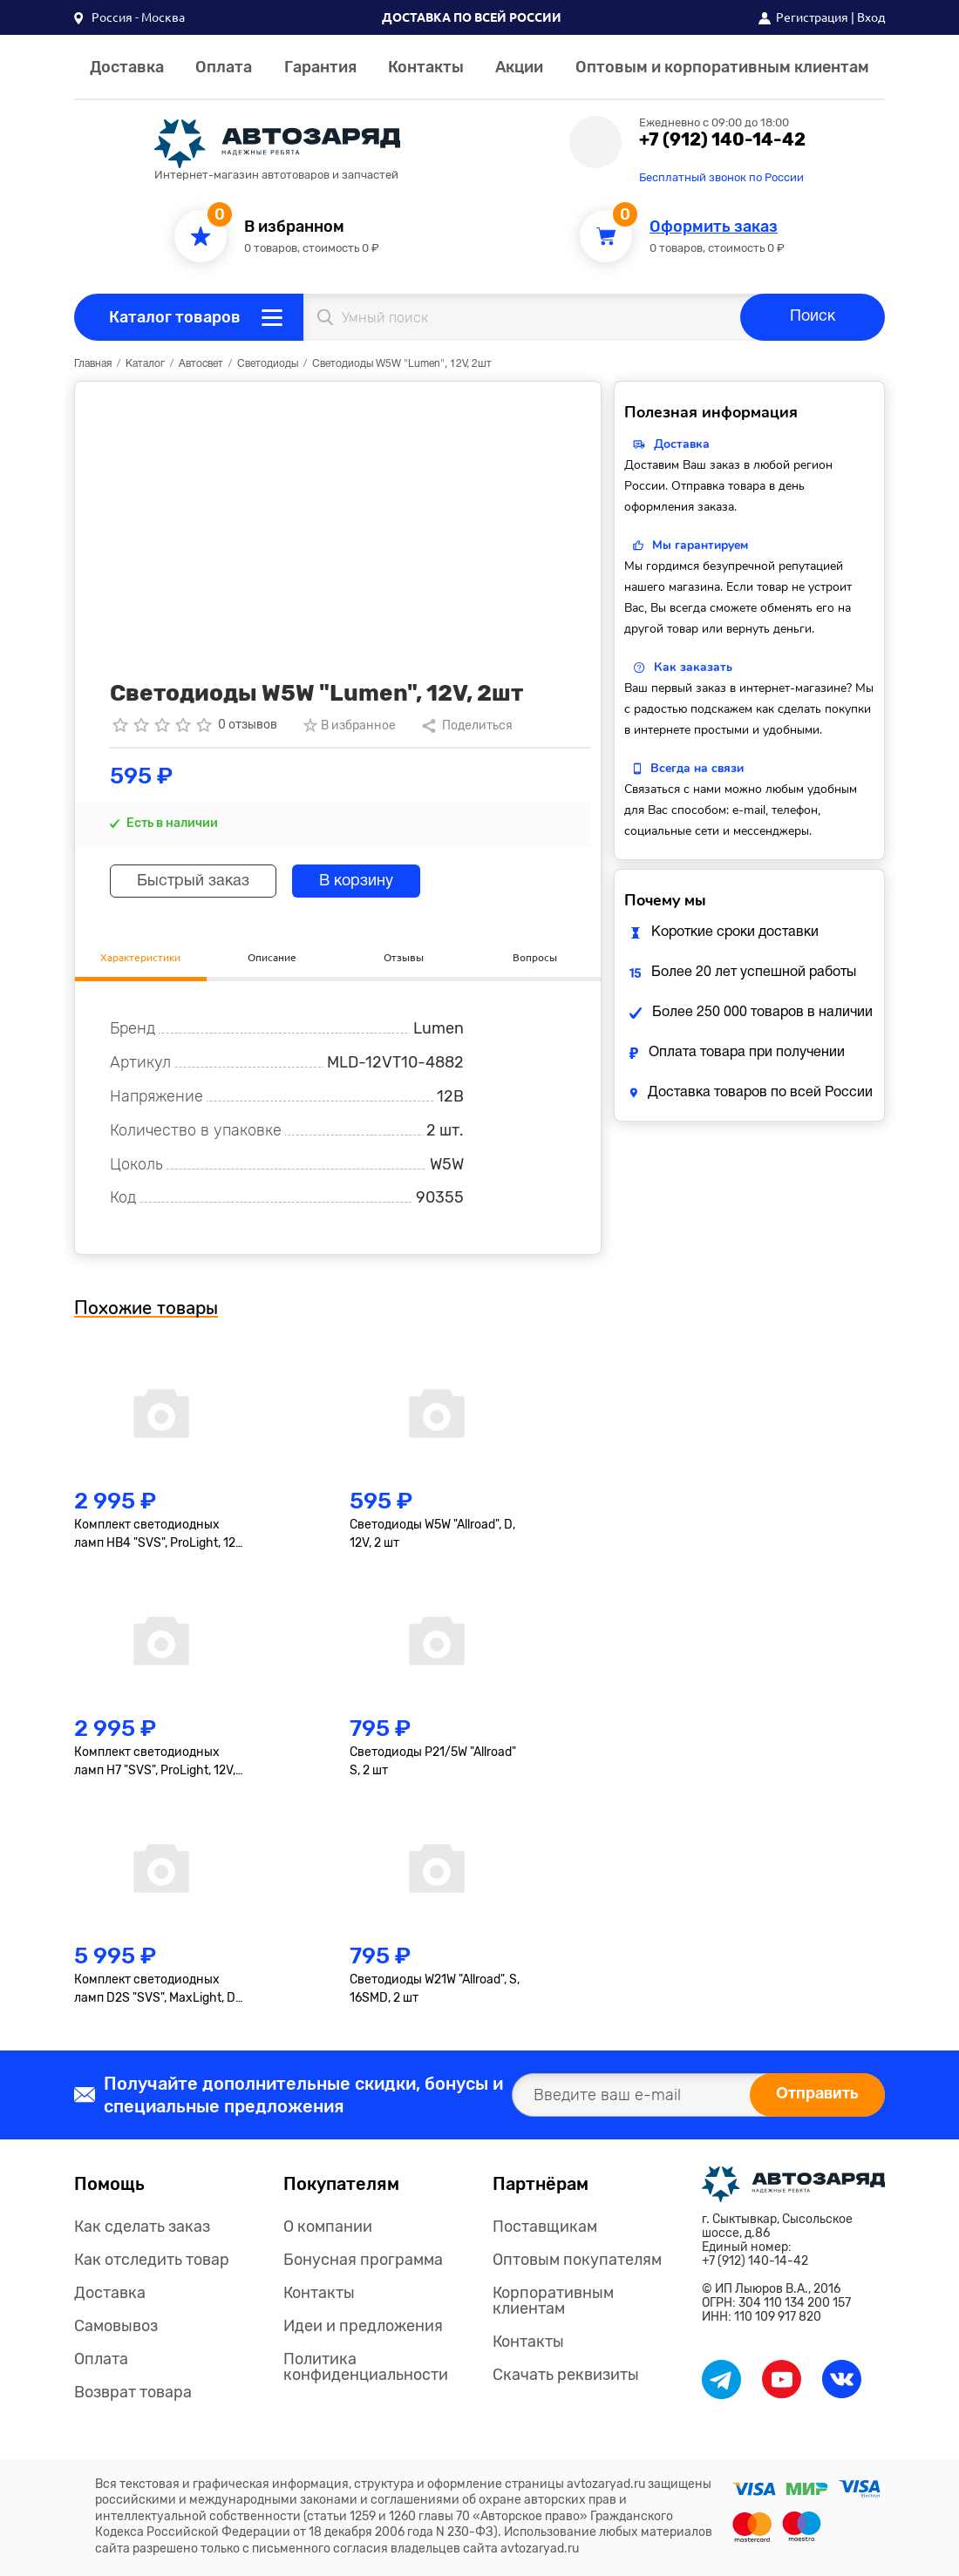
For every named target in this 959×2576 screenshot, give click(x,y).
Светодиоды (267, 364)
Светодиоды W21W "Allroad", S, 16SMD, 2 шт (435, 1988)
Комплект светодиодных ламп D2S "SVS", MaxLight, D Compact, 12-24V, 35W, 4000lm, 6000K (154, 1989)
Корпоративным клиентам (553, 2300)
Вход (871, 17)
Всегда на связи (697, 768)
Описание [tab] (272, 957)
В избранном (294, 227)
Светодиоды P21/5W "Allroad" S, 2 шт (433, 1761)
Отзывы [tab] (404, 957)
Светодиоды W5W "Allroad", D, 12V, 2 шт (432, 1533)
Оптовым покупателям (577, 2259)
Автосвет (201, 364)
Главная (93, 364)
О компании (327, 2226)
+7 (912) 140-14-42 (722, 139)
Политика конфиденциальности (365, 2366)
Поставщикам (545, 2226)
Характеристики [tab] (140, 957)
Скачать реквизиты (566, 2374)
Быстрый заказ (193, 881)
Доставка (127, 67)
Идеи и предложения (363, 2325)
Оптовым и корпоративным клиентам (722, 67)
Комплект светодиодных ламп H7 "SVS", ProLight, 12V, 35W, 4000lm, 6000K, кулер (154, 1762)
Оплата (223, 67)
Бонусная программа (363, 2259)
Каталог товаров (175, 317)
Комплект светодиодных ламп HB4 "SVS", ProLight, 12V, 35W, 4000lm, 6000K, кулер (159, 1534)
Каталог (145, 364)
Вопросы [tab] (535, 957)
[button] (129, 17)
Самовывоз (116, 2325)
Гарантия (320, 67)
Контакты (426, 67)
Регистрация (812, 17)
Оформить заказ (714, 227)
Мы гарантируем (700, 545)
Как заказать (693, 667)
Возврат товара (133, 2392)
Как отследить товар (151, 2259)
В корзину (356, 881)
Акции (519, 67)
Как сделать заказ (142, 2226)
